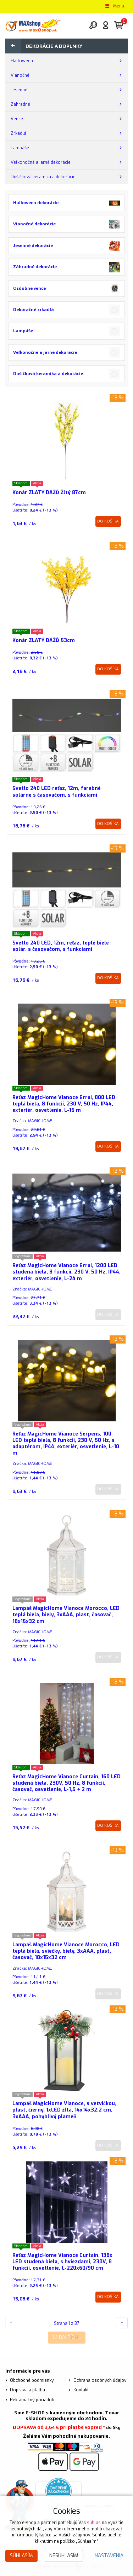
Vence (17, 119)
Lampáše (20, 148)
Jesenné (19, 90)
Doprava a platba (27, 2390)
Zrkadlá (18, 133)
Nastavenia (109, 2555)
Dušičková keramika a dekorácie (43, 177)
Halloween (22, 61)
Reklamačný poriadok (32, 2400)
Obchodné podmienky (32, 2380)
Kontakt (81, 2390)
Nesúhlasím (63, 2555)
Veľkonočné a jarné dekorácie (41, 162)
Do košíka (108, 521)
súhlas (94, 2522)
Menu (114, 6)
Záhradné (20, 104)
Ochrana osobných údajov (100, 2380)
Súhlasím (21, 2555)
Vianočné (20, 75)
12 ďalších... (66, 2337)
